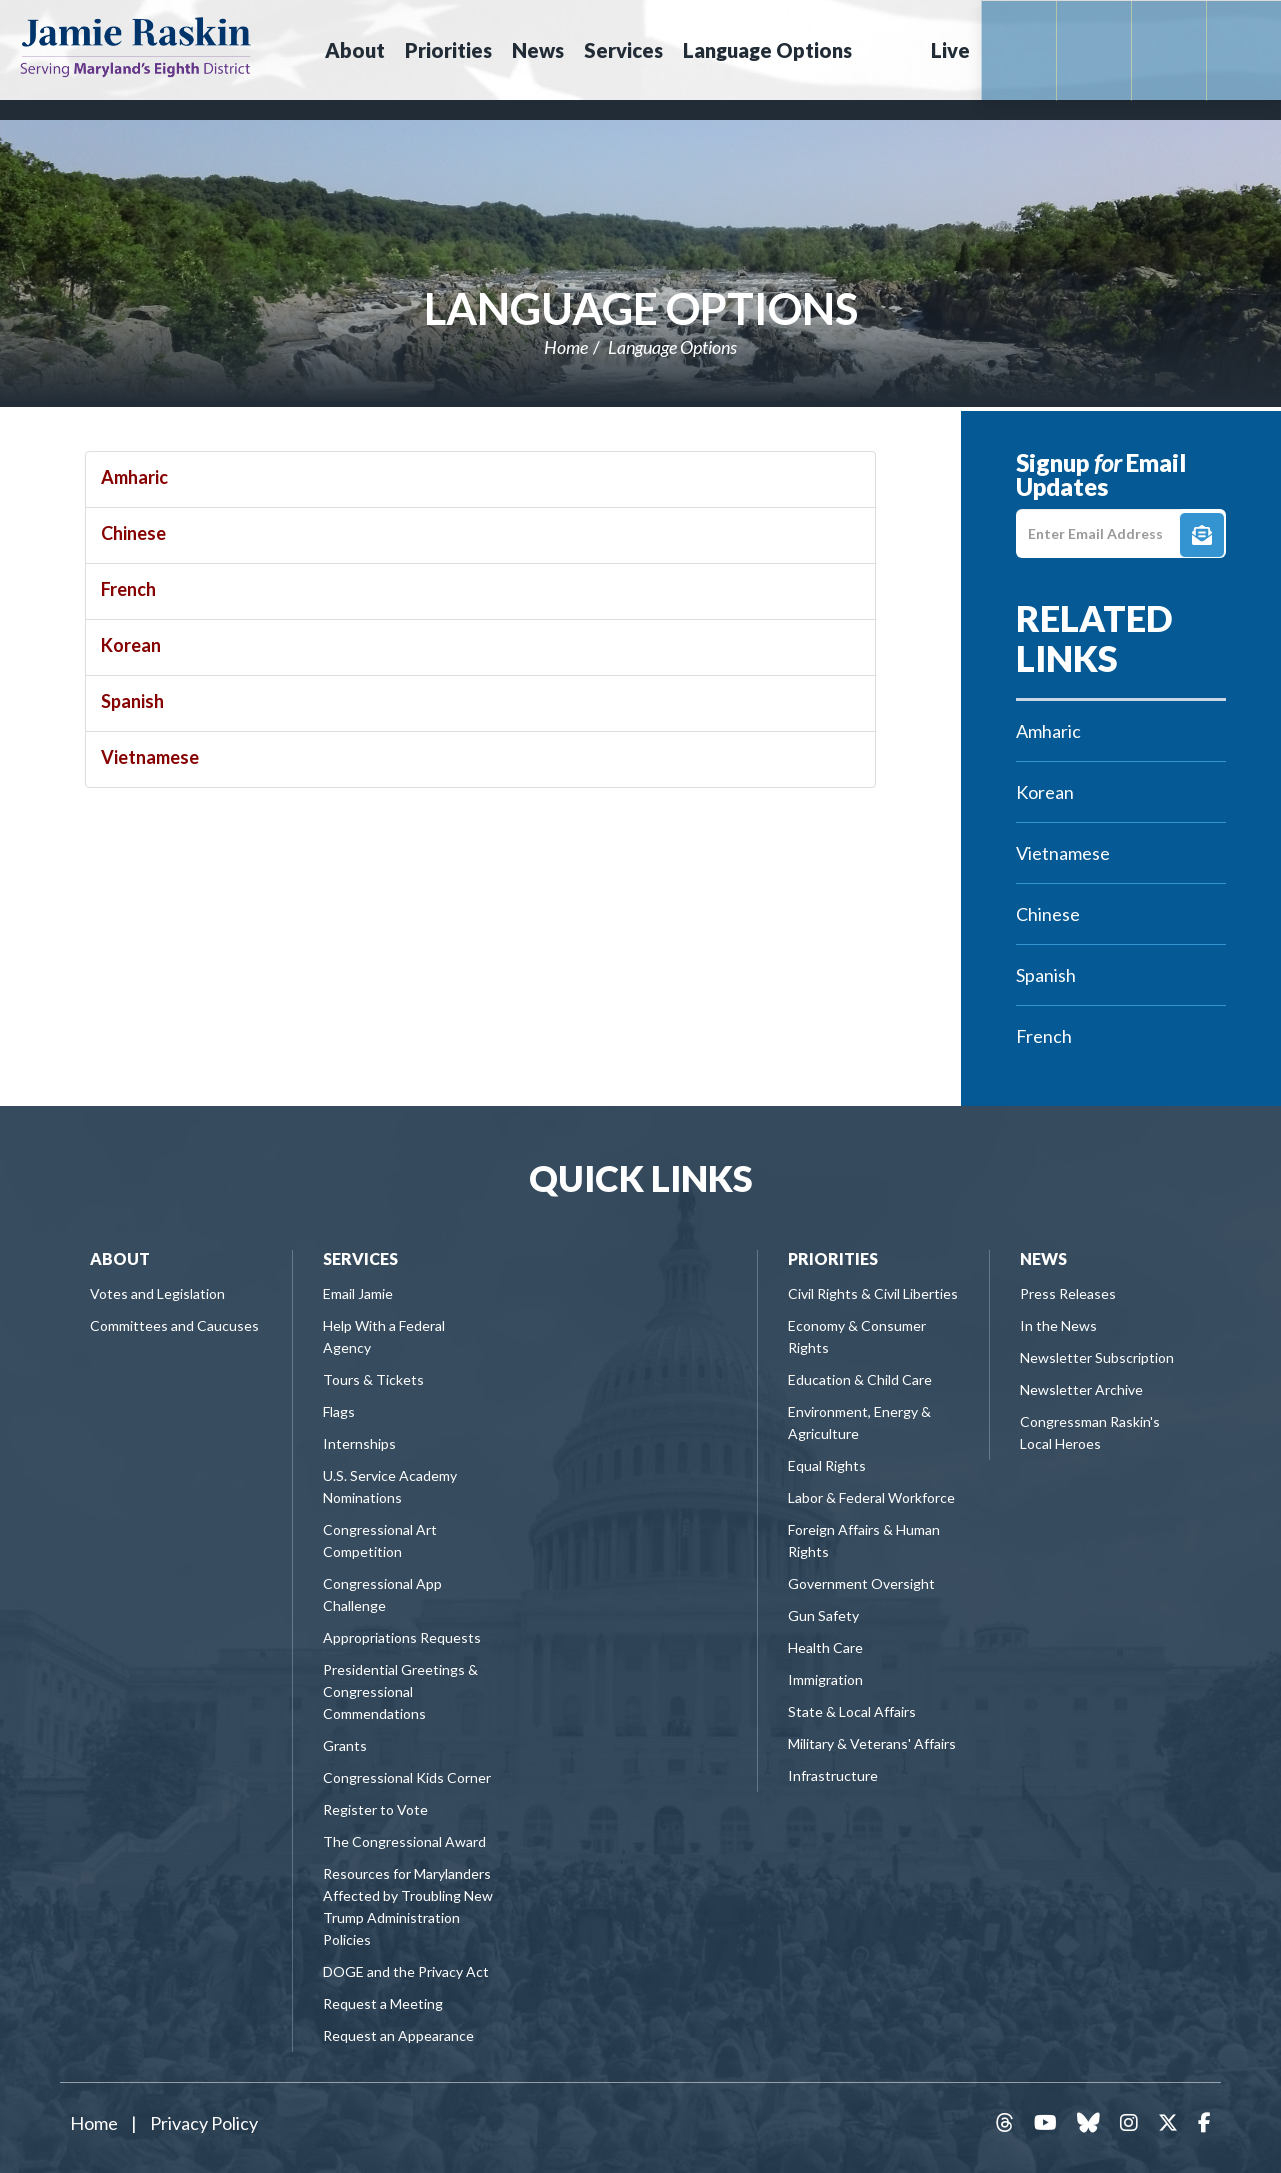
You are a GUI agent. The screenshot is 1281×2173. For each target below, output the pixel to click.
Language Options (641, 308)
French (128, 589)
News (1043, 1258)
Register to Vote (375, 1809)
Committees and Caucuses (174, 1325)
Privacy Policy (204, 2123)
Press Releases (1068, 1293)
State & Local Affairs (852, 1711)
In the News (1058, 1325)
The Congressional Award (404, 1841)
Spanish (132, 701)
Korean (131, 645)
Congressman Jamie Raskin (135, 46)
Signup (1202, 535)
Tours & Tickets (373, 1379)
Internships (359, 1443)
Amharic (134, 477)
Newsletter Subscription (1097, 1357)
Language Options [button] (767, 50)
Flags (339, 1411)
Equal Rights (827, 1465)
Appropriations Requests (402, 1637)
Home (566, 347)
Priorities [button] (448, 50)
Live (950, 50)
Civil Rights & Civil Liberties (873, 1293)
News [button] (538, 50)
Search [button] (889, 50)
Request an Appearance (398, 2035)
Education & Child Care (860, 1379)
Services (360, 1258)
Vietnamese (150, 757)
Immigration (825, 1679)
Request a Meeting (383, 2003)
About (120, 1258)
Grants (345, 1745)
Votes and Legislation (157, 1293)
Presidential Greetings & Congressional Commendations (400, 1691)
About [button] (355, 50)
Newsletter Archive (1081, 1389)
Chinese (133, 533)
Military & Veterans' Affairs (872, 1743)
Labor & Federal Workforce (871, 1497)
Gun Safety (823, 1615)
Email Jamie (358, 1293)
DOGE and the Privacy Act (406, 1971)
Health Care (825, 1647)
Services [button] (623, 50)
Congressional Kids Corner (407, 1777)
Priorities (833, 1258)
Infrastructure (833, 1775)
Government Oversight (861, 1583)
